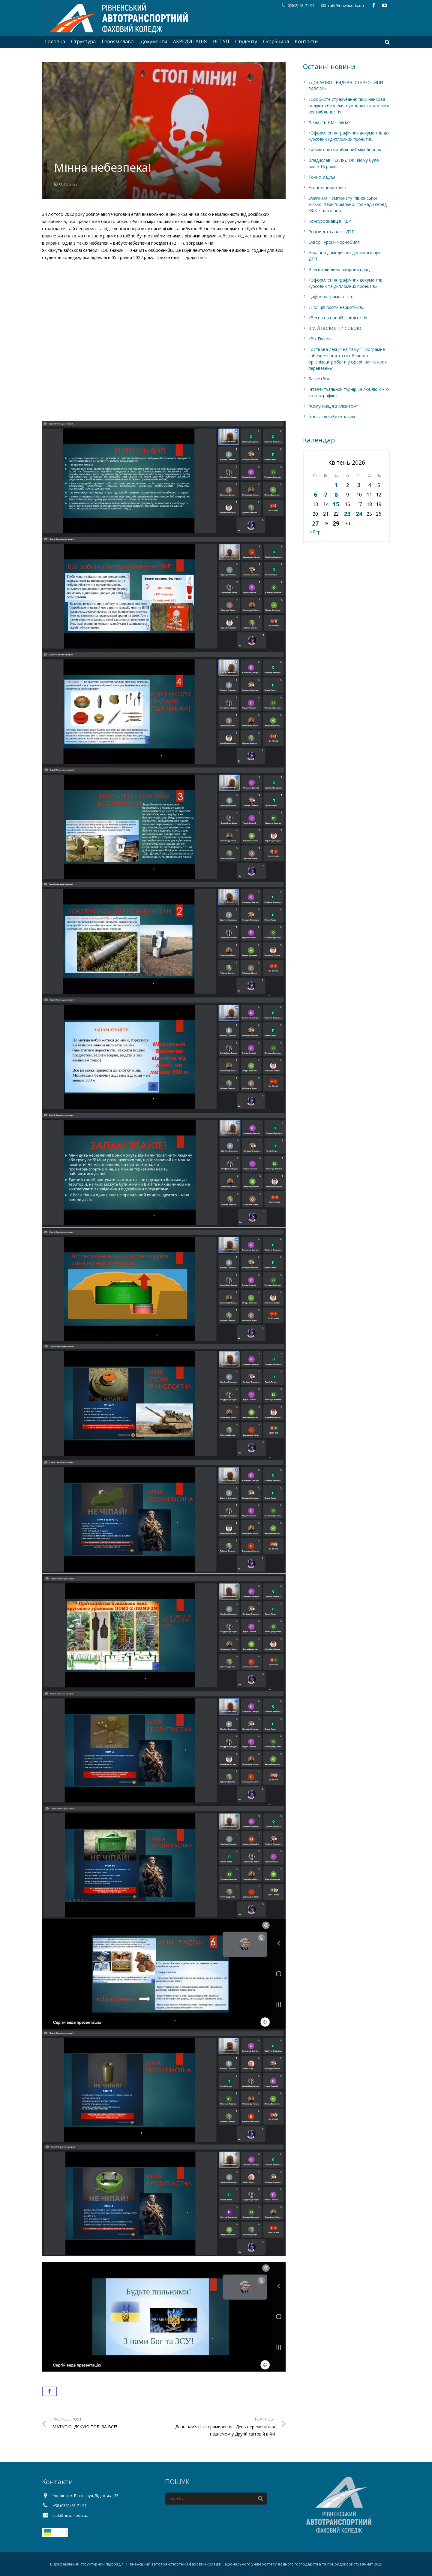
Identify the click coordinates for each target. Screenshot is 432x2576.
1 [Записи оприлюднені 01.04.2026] (336, 485)
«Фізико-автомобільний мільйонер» (344, 149)
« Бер (315, 532)
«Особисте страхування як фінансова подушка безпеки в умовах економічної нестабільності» (348, 105)
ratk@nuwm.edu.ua (346, 5)
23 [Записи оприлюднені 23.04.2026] (347, 514)
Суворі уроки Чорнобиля (334, 242)
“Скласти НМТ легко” (329, 122)
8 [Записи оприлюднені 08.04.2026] (336, 494)
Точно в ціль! (321, 177)
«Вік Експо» (320, 339)
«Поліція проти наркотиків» (336, 307)
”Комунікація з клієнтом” (333, 406)
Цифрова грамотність (330, 297)
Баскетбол (319, 379)
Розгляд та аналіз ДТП (331, 231)
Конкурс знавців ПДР (329, 221)
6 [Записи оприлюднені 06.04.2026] (315, 494)
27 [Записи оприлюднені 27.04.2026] (315, 523)
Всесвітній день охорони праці (339, 269)
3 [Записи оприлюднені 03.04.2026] (359, 485)
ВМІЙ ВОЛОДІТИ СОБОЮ (334, 328)
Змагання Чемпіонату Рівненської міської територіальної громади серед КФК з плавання (347, 204)
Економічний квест (327, 187)
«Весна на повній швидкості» (337, 318)
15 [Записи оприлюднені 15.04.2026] (336, 504)
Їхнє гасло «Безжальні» (331, 416)
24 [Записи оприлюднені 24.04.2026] (359, 514)
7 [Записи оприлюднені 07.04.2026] (325, 494)
